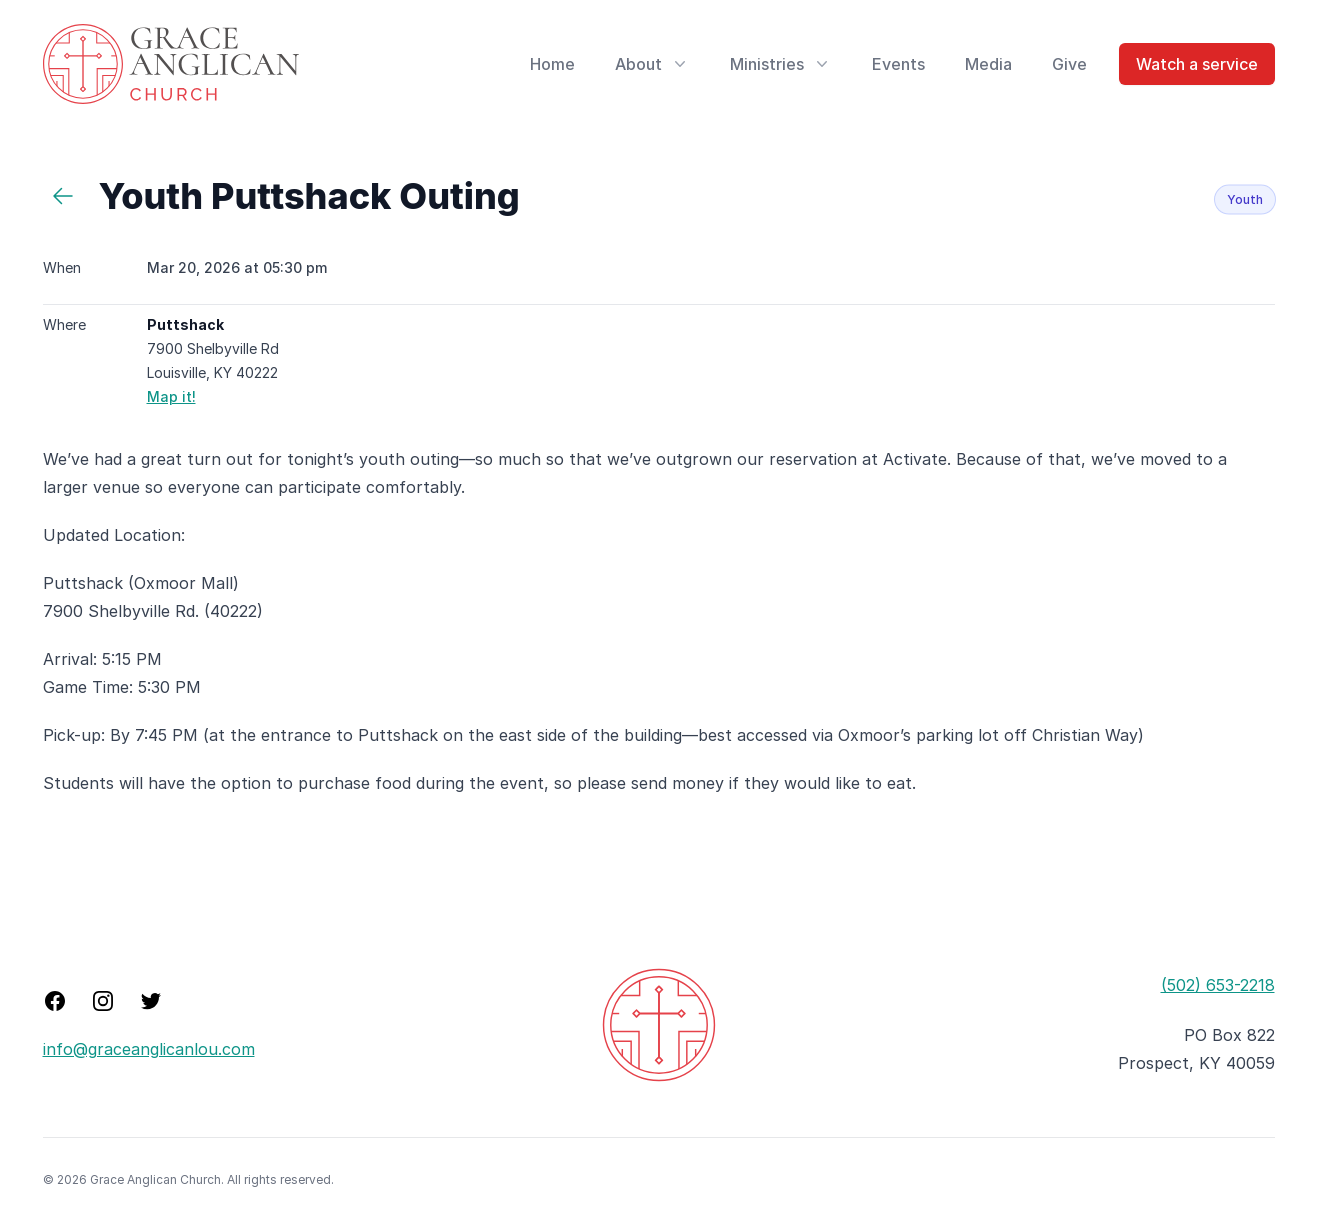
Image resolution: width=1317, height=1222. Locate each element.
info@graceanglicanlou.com (149, 1049)
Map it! (171, 396)
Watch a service (1197, 64)
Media (988, 64)
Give (1069, 64)
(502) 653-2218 (1218, 985)
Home (552, 64)
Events (898, 64)
